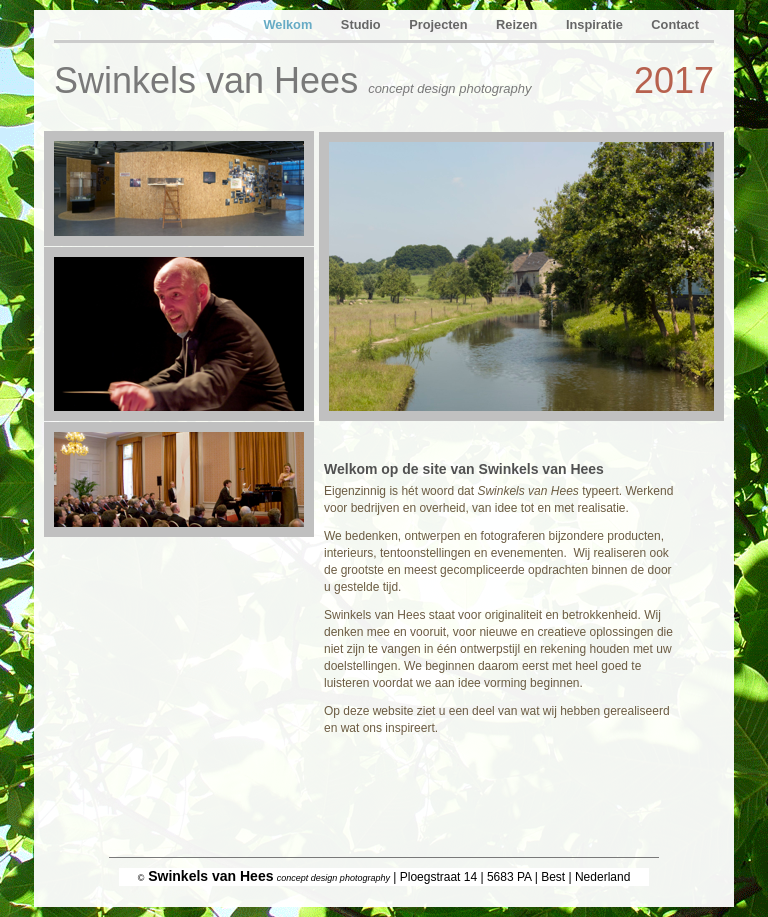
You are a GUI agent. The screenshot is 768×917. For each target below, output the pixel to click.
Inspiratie (596, 24)
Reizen (518, 24)
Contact (675, 24)
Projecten (440, 24)
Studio (362, 24)
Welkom (289, 24)
